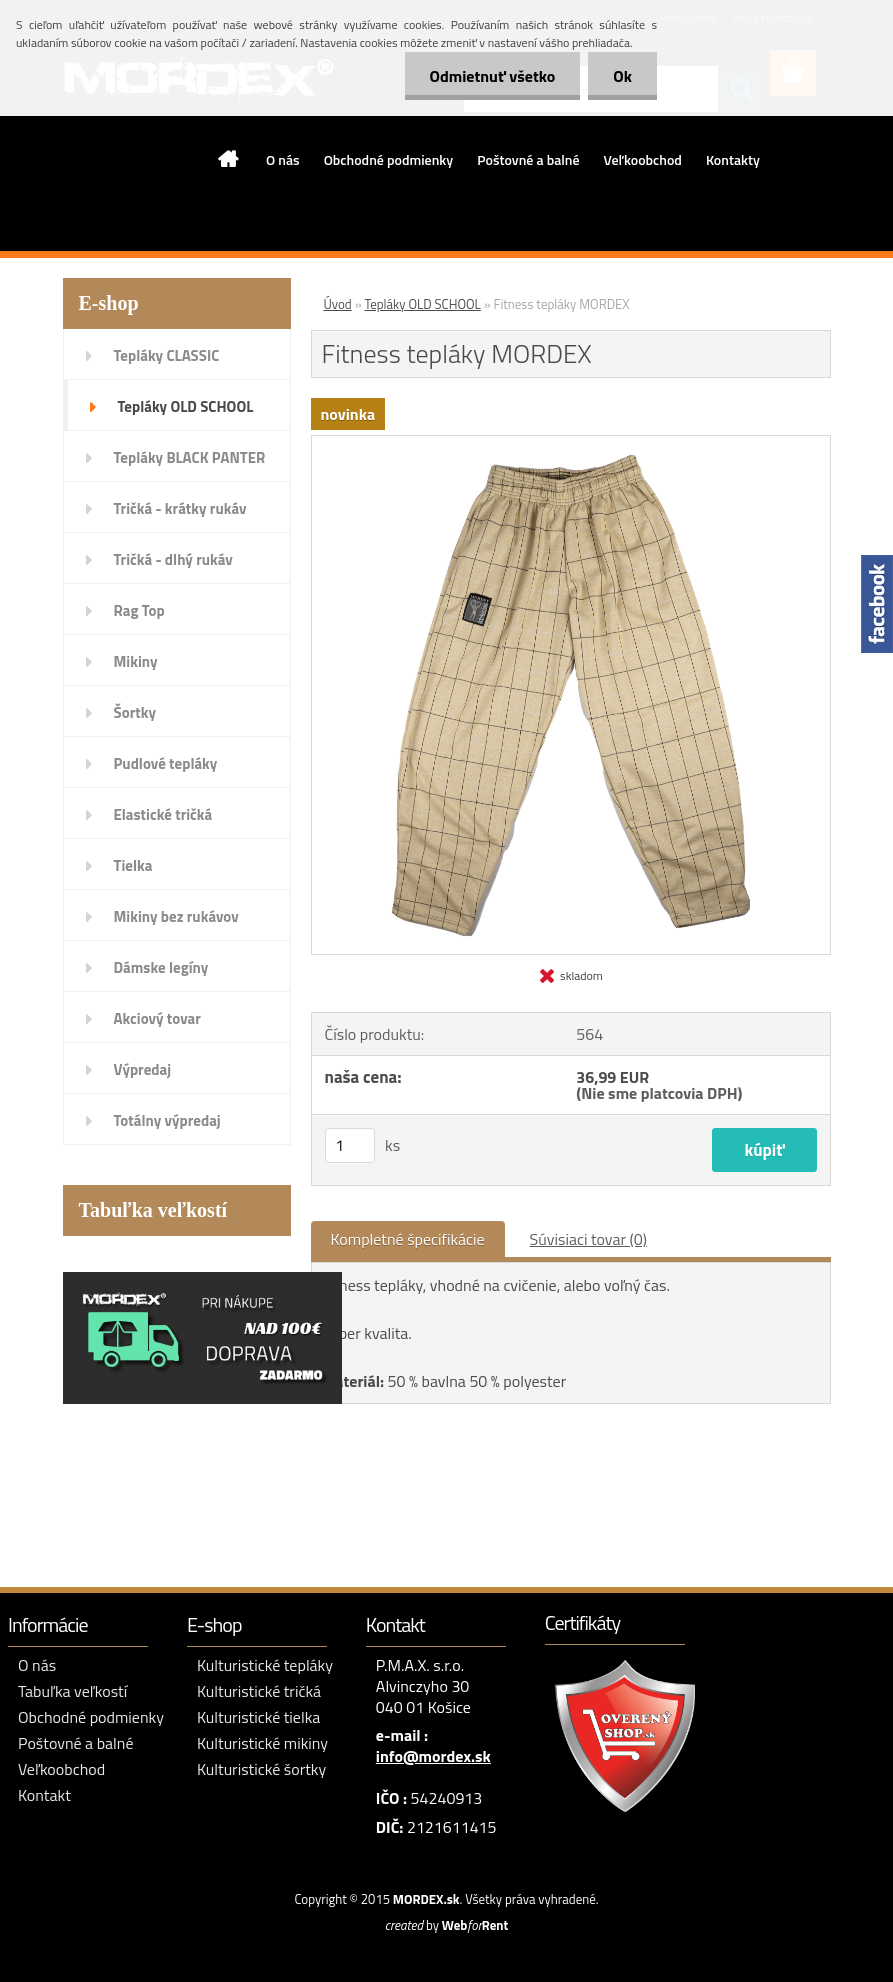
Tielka (133, 865)
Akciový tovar (157, 1018)
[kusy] (350, 1145)
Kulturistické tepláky (265, 1665)
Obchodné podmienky (389, 159)
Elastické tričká (163, 814)
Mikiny (136, 661)
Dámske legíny (161, 967)
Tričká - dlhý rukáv (173, 559)
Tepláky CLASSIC (167, 355)
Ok (622, 76)
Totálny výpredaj (167, 1120)
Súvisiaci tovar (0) (588, 1239)
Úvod (338, 304)
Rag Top (139, 610)
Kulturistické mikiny (262, 1743)
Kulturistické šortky (261, 1769)
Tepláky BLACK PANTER (190, 457)
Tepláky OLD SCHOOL (186, 406)
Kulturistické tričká (259, 1691)
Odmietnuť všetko (493, 76)
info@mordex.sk (433, 1756)
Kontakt (44, 1795)
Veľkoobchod (643, 159)
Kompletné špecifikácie (408, 1239)
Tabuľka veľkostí (72, 1691)
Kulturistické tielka (258, 1717)
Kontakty (733, 159)
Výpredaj (143, 1069)
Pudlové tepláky (166, 763)
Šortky (135, 712)
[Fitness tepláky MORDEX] (571, 444)
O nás (283, 159)
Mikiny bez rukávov (176, 916)
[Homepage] (229, 159)
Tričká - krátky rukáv (180, 508)
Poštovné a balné (528, 159)
